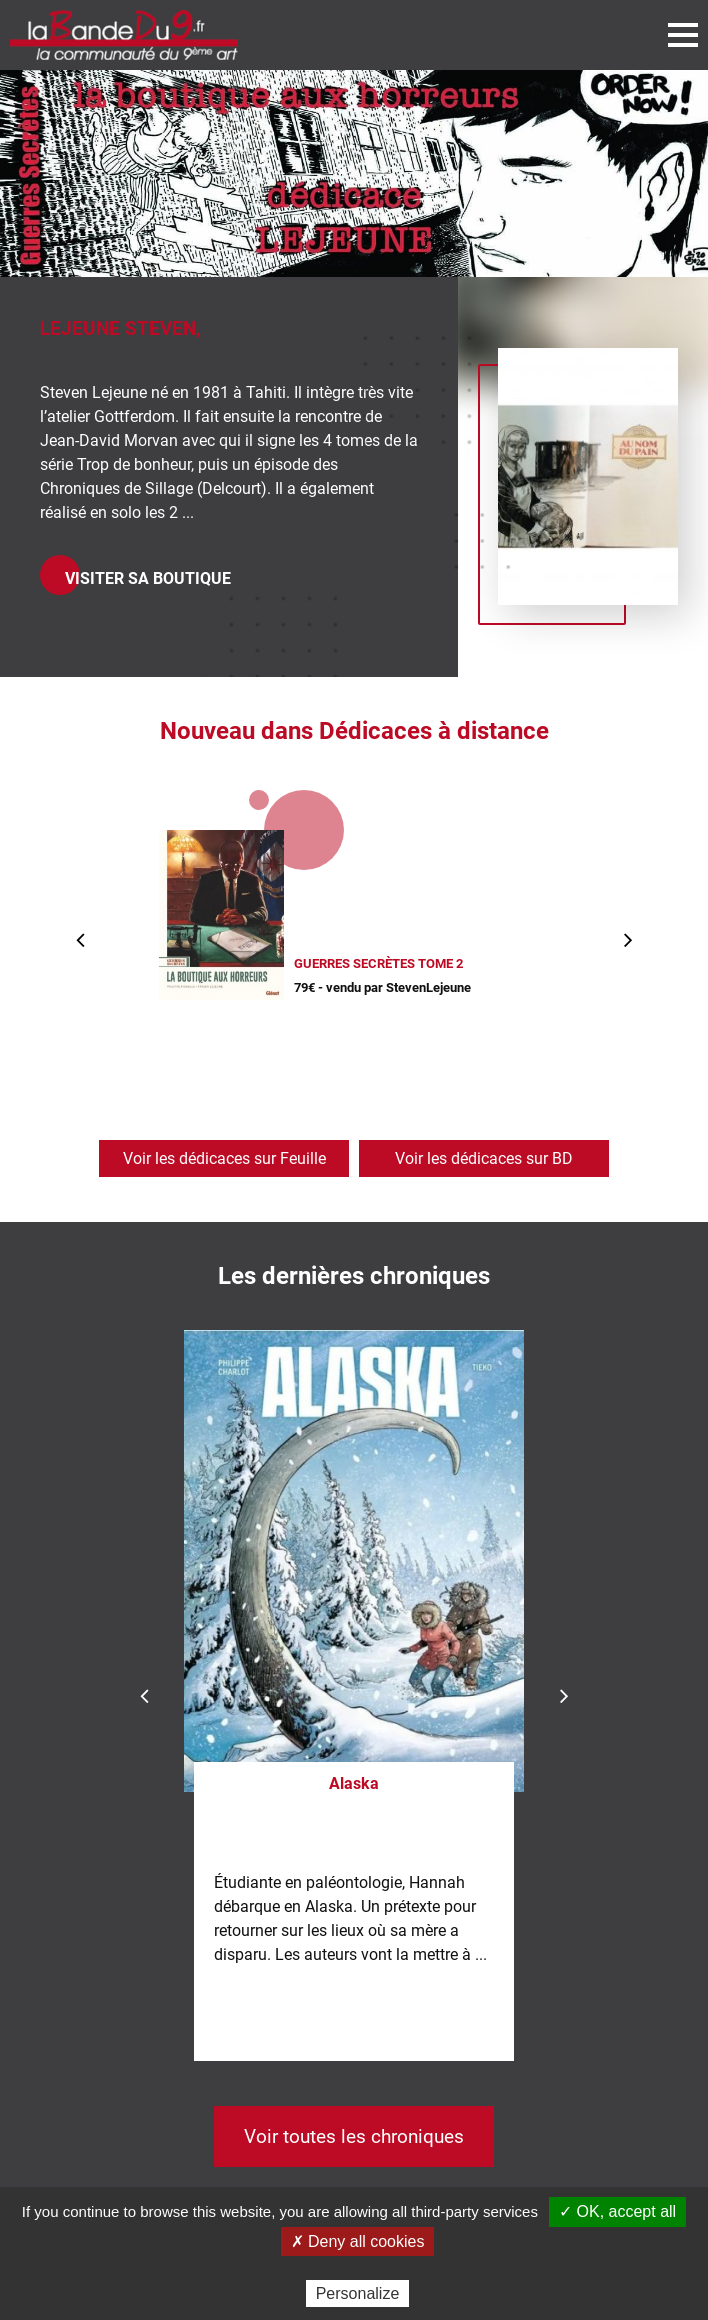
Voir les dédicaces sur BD (484, 1158)
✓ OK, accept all (617, 2211)
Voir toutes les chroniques (354, 2136)
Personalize (358, 2293)
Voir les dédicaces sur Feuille (224, 1158)
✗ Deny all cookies (358, 2241)
